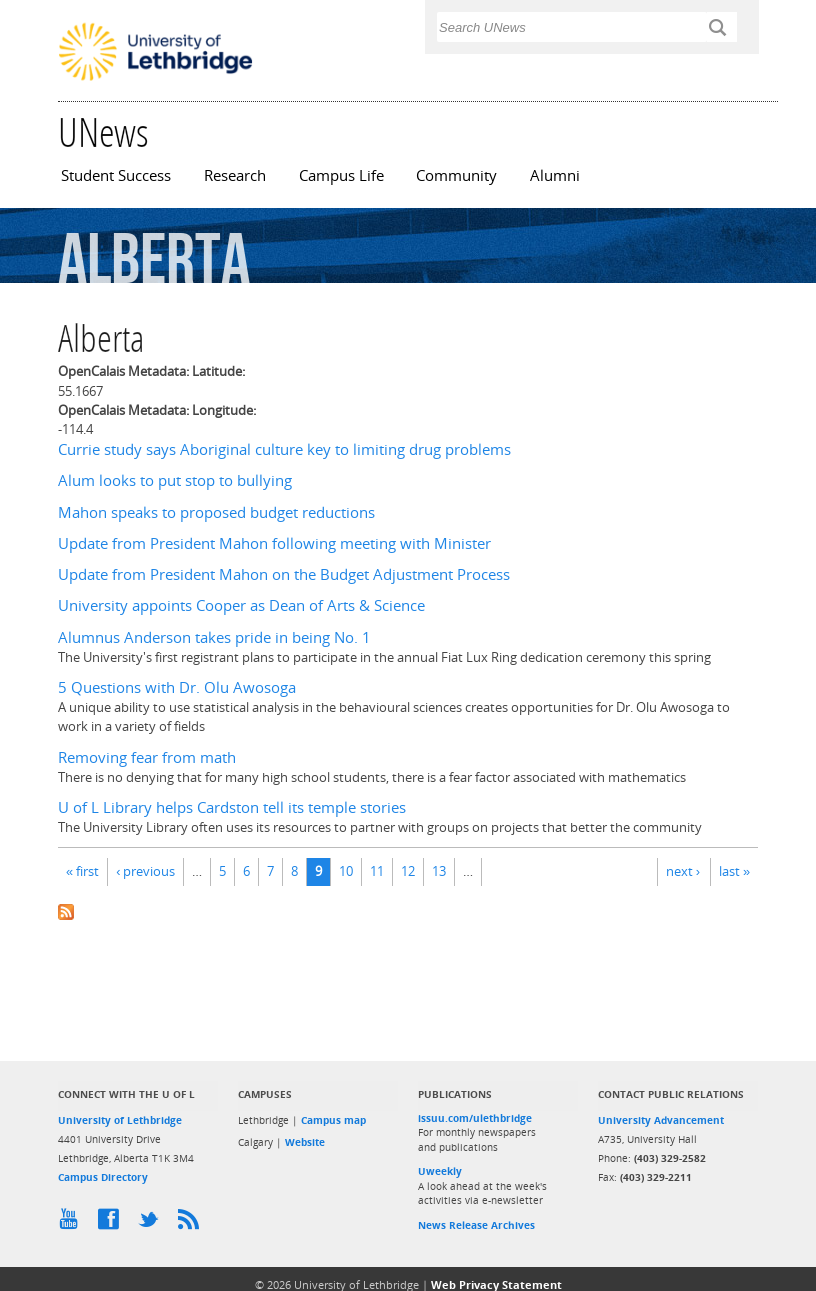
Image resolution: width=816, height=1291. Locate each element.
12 (408, 871)
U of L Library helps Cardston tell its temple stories (232, 807)
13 (439, 871)
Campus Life (341, 175)
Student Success (116, 175)
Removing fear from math (147, 757)
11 (377, 871)
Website (305, 1142)
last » (734, 871)
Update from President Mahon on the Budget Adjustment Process (284, 574)
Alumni (555, 175)
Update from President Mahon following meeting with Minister (274, 543)
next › (683, 871)
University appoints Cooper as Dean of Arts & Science (241, 605)
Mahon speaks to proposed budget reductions (216, 512)
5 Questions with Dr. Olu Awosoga (177, 687)
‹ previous (145, 871)
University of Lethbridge (120, 1120)
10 (346, 871)
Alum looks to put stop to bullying (175, 480)
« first (82, 871)
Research (235, 175)
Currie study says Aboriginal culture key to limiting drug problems (284, 449)
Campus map (333, 1120)
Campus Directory (103, 1177)
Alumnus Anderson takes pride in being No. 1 (214, 637)
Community (456, 175)
